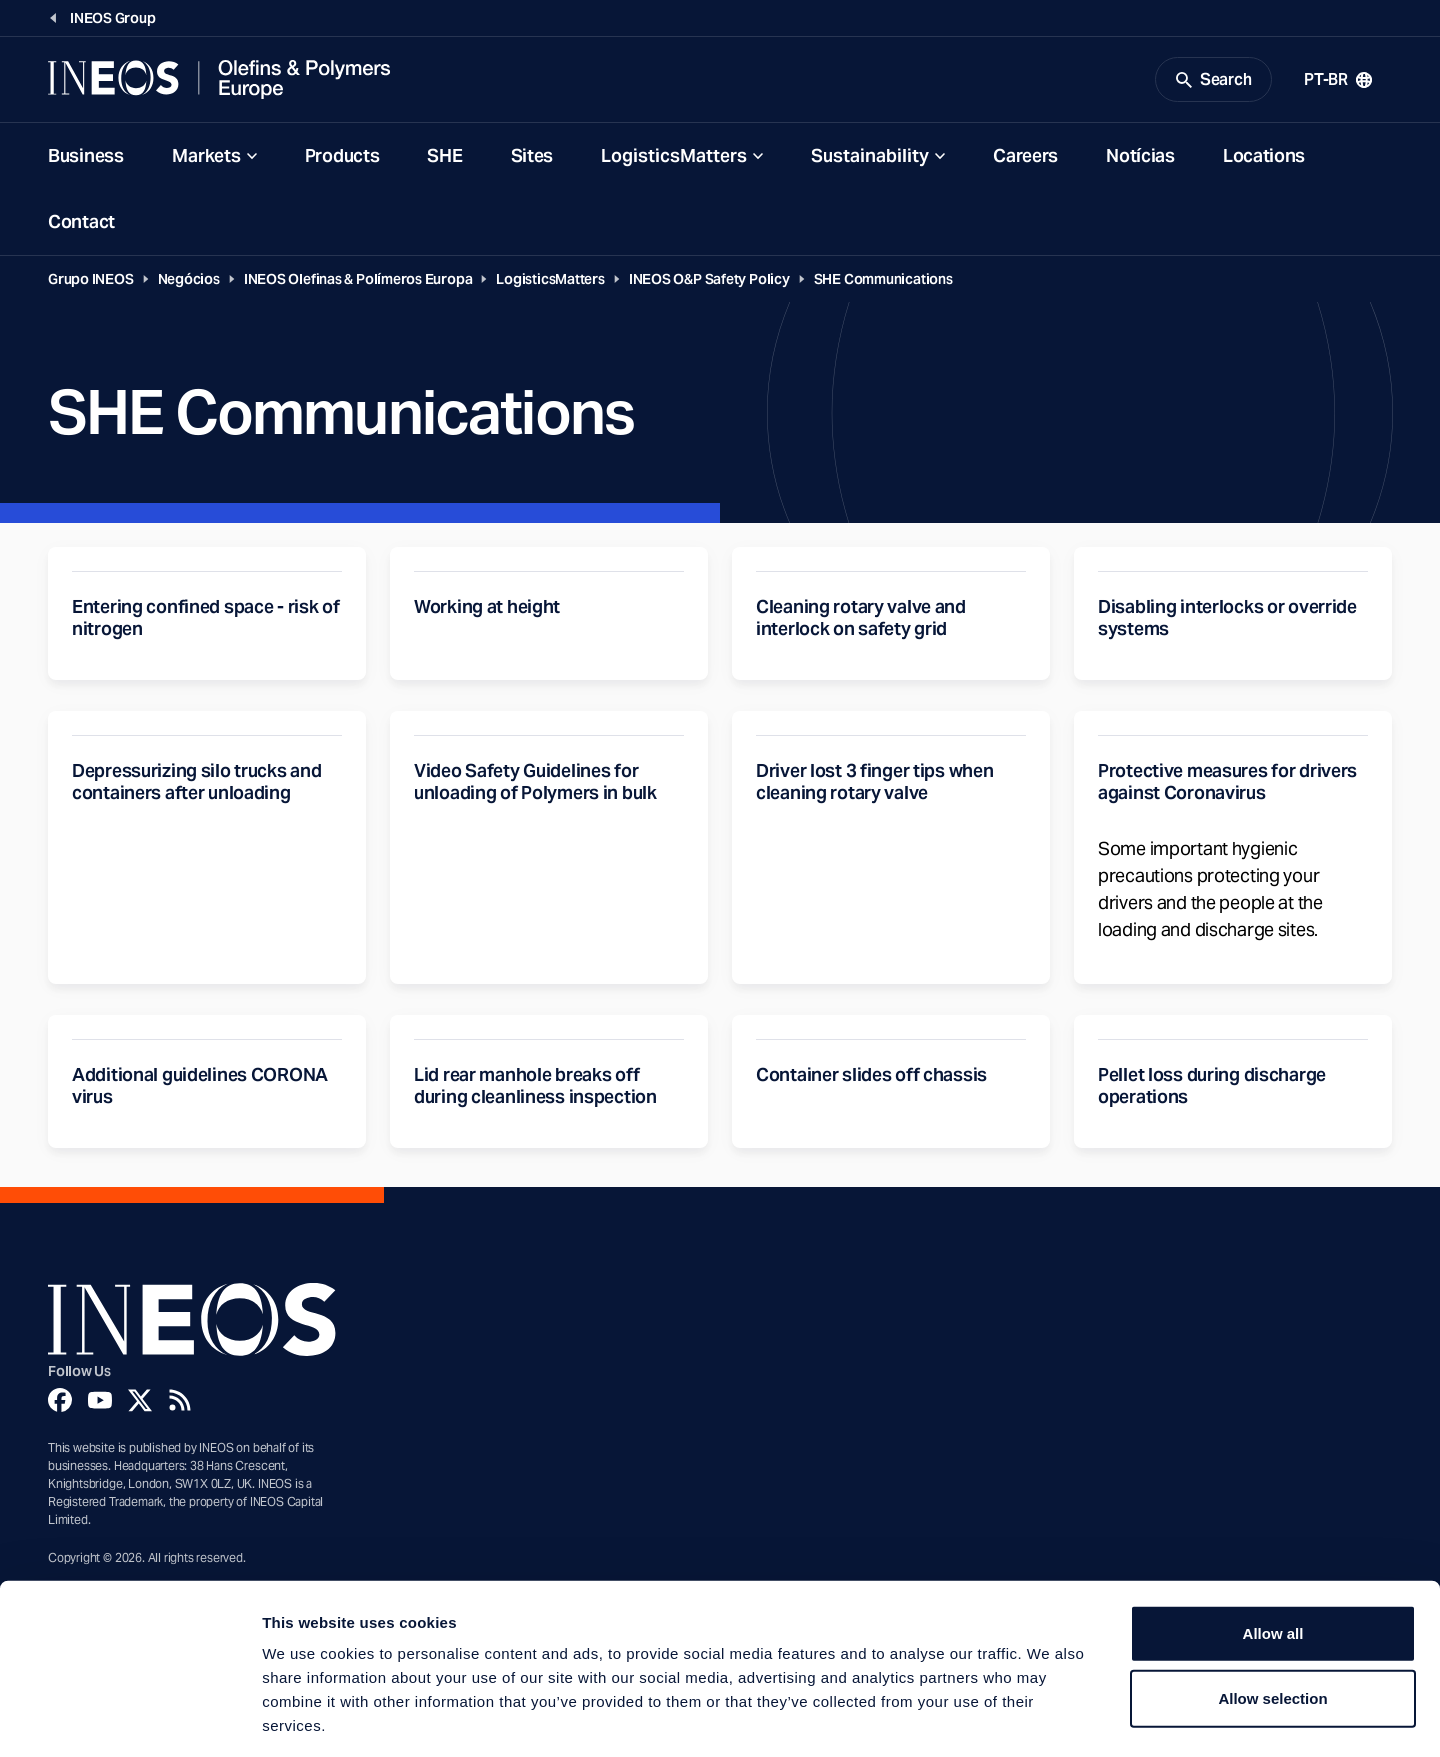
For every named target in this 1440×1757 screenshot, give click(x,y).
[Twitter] (140, 1403)
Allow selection (1272, 1610)
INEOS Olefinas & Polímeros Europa (358, 282)
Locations (1264, 158)
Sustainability (870, 158)
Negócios (189, 282)
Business (86, 158)
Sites (532, 158)
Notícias (1140, 158)
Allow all (1273, 1544)
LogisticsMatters (674, 158)
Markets (206, 158)
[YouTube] (100, 1403)
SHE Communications (883, 282)
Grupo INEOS (91, 282)
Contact (81, 224)
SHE (444, 158)
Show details (1049, 1717)
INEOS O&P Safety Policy (709, 282)
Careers (1025, 158)
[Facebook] (60, 1403)
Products (342, 158)
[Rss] (180, 1403)
